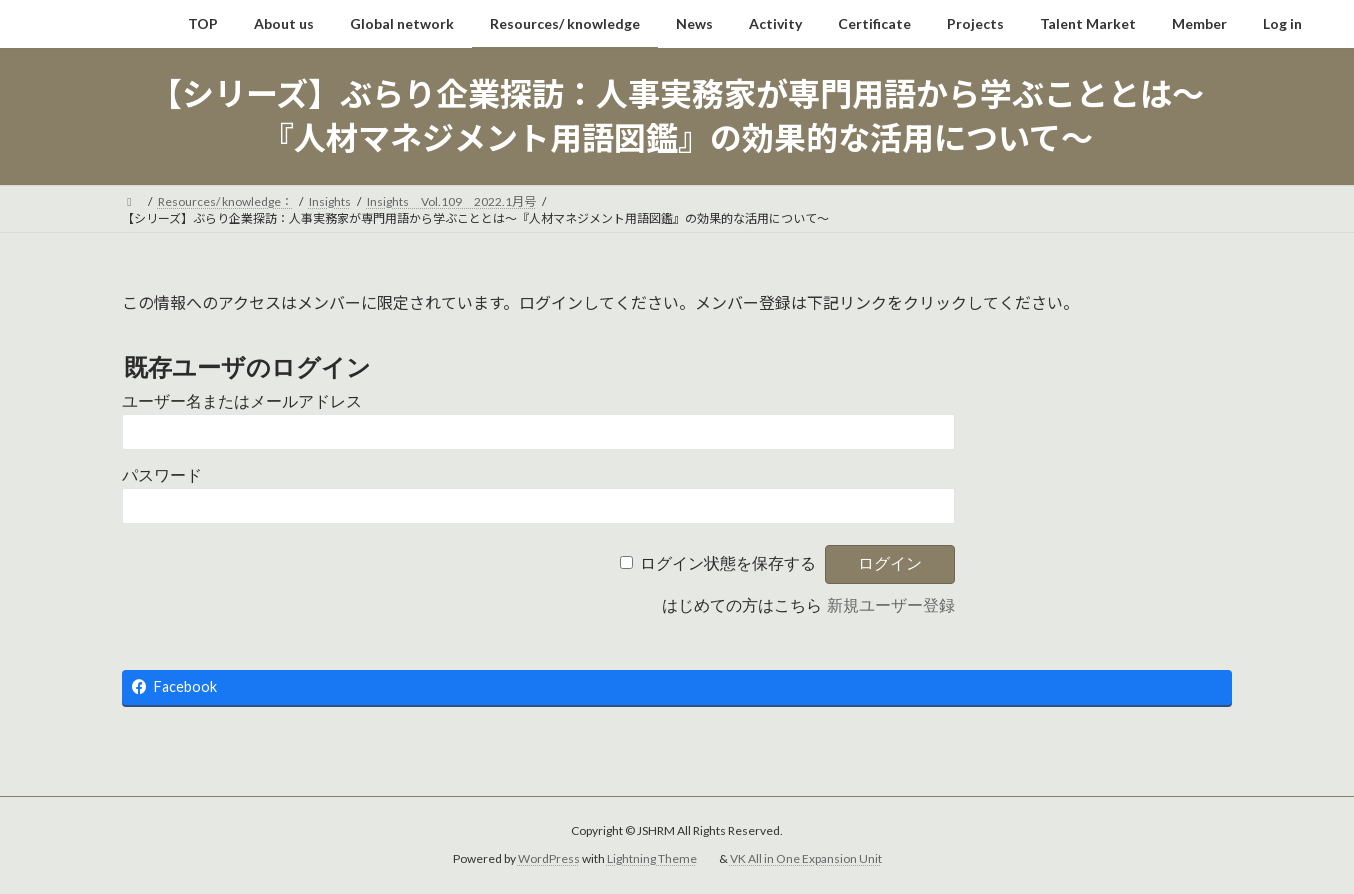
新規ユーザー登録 (891, 605)
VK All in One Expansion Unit (806, 858)
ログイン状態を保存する (728, 563)
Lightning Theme (652, 858)
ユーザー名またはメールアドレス (242, 401)
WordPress (549, 858)
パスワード (162, 475)
